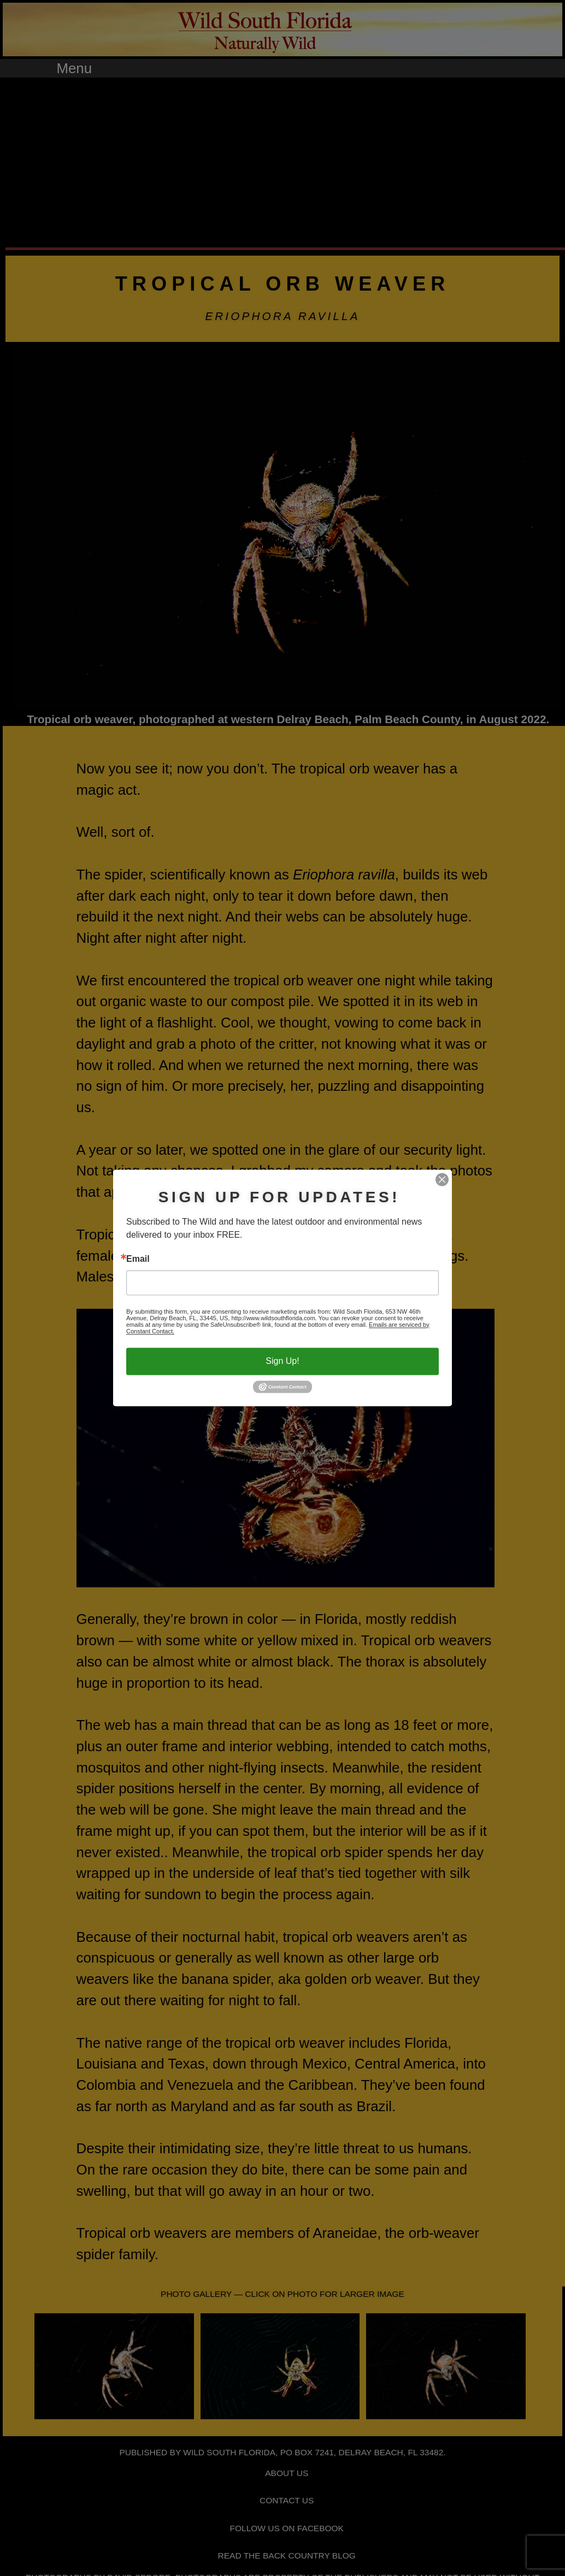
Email (138, 1259)
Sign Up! (282, 1361)
